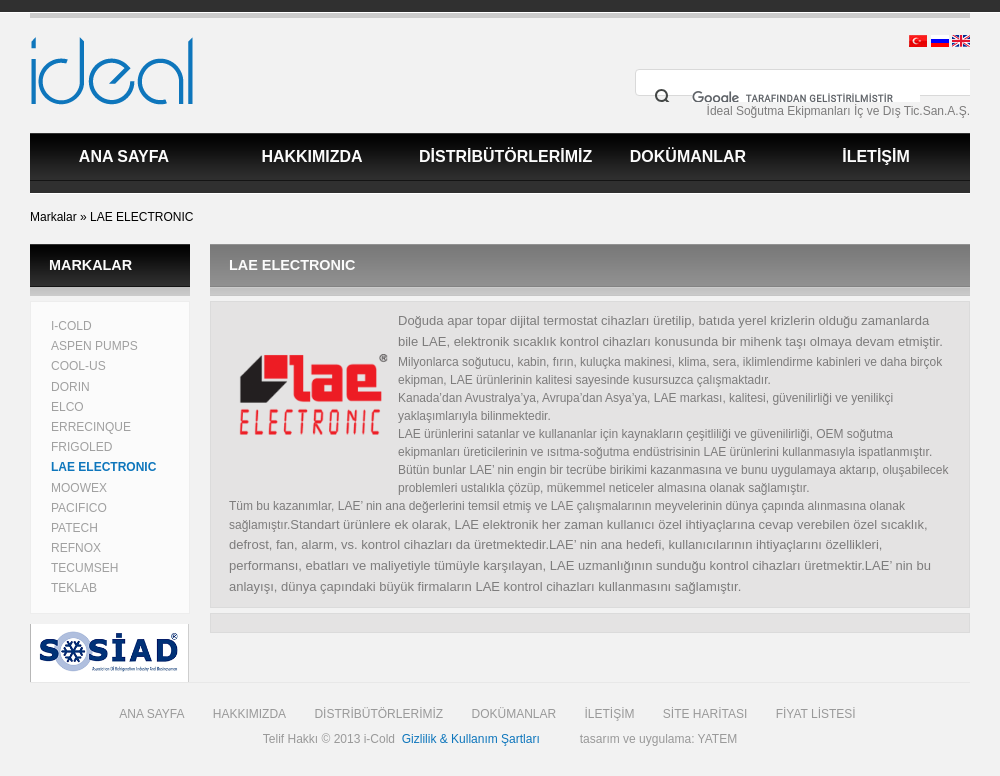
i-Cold (379, 739)
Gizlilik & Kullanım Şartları (471, 739)
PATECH (74, 528)
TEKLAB (74, 588)
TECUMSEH (84, 568)
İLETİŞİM (876, 156)
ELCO (67, 407)
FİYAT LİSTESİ (816, 714)
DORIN (70, 387)
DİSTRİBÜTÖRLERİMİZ (505, 156)
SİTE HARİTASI (705, 714)
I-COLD (71, 326)
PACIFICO (79, 508)
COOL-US (78, 366)
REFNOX (76, 548)
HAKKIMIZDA (311, 156)
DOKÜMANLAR (688, 156)
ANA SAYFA (124, 156)
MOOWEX (79, 488)
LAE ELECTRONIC (141, 217)
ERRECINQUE (91, 427)
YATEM (718, 739)
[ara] (806, 98)
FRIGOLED (81, 447)
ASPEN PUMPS (94, 346)
